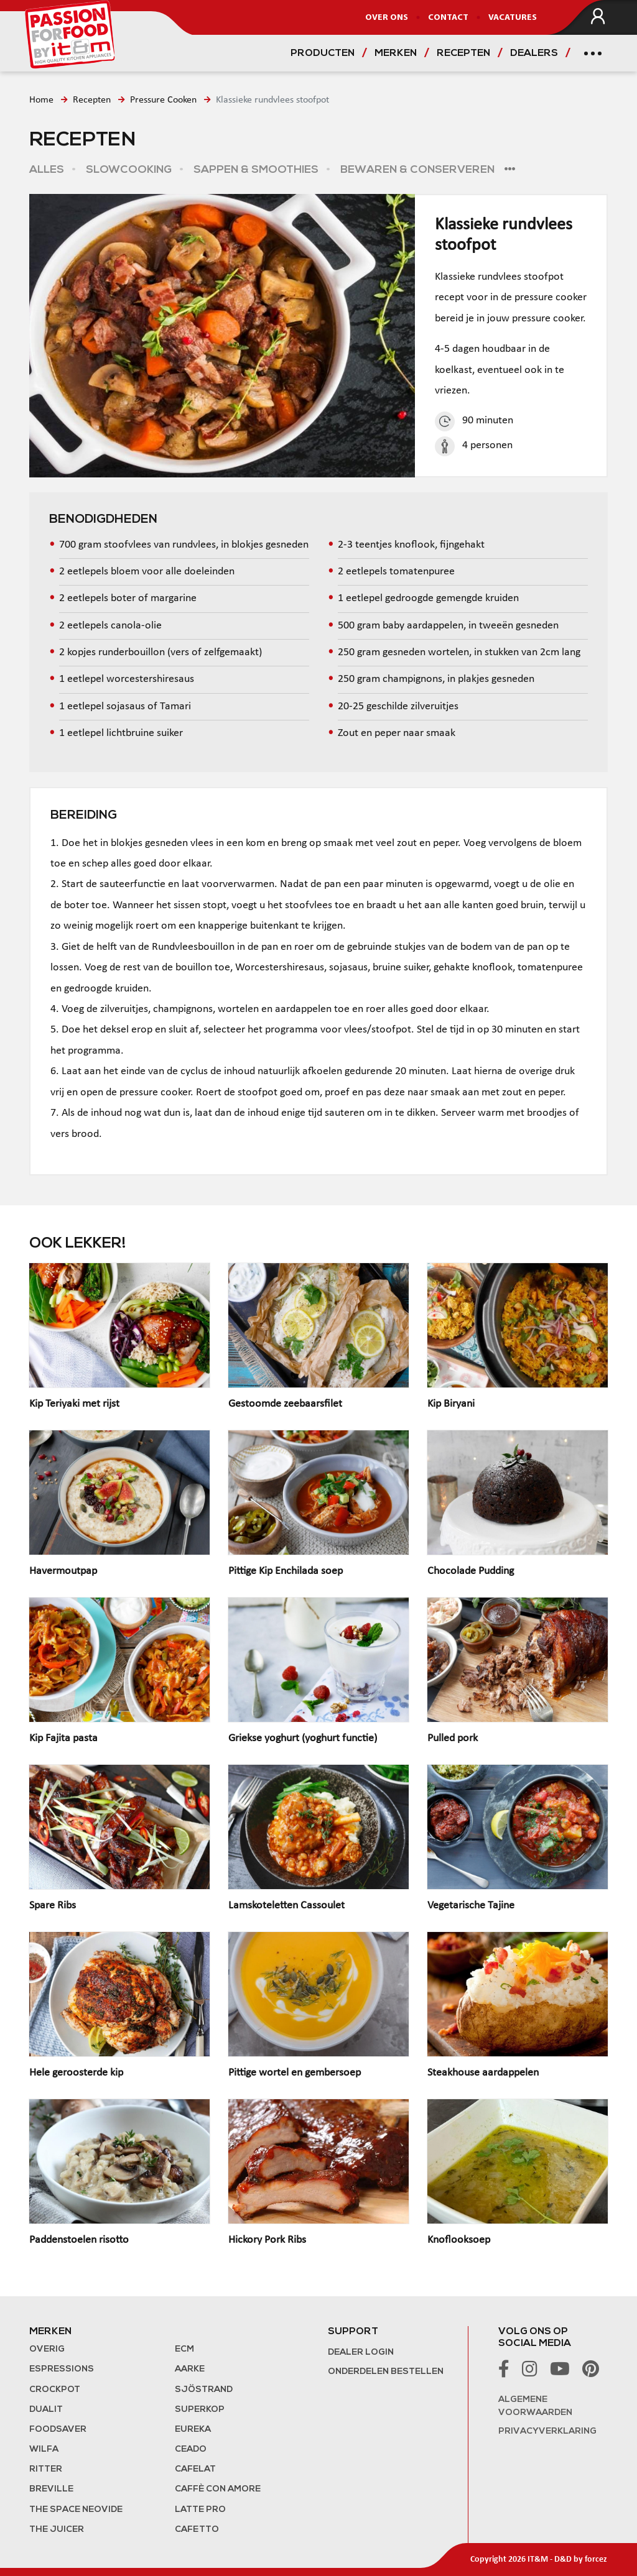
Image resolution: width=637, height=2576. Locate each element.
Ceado (191, 2449)
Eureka (193, 2429)
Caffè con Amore (218, 2489)
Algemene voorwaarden (535, 2406)
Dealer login (361, 2352)
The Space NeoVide (76, 2509)
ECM (184, 2349)
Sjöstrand (204, 2389)
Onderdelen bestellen (386, 2371)
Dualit (46, 2409)
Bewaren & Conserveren (416, 170)
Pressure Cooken (163, 100)
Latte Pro (200, 2509)
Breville (51, 2489)
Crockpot (54, 2389)
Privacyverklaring (547, 2431)
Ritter (45, 2469)
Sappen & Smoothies (254, 170)
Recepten (463, 53)
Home (41, 100)
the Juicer (56, 2529)
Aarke (190, 2369)
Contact (448, 17)
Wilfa (43, 2449)
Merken (395, 53)
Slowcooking (127, 170)
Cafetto (197, 2529)
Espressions (61, 2369)
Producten (323, 53)
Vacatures (512, 17)
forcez (596, 2559)
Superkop (200, 2409)
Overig (47, 2349)
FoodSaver (57, 2429)
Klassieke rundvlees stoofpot (272, 100)
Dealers (534, 53)
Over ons (386, 17)
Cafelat (195, 2469)
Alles (46, 170)
